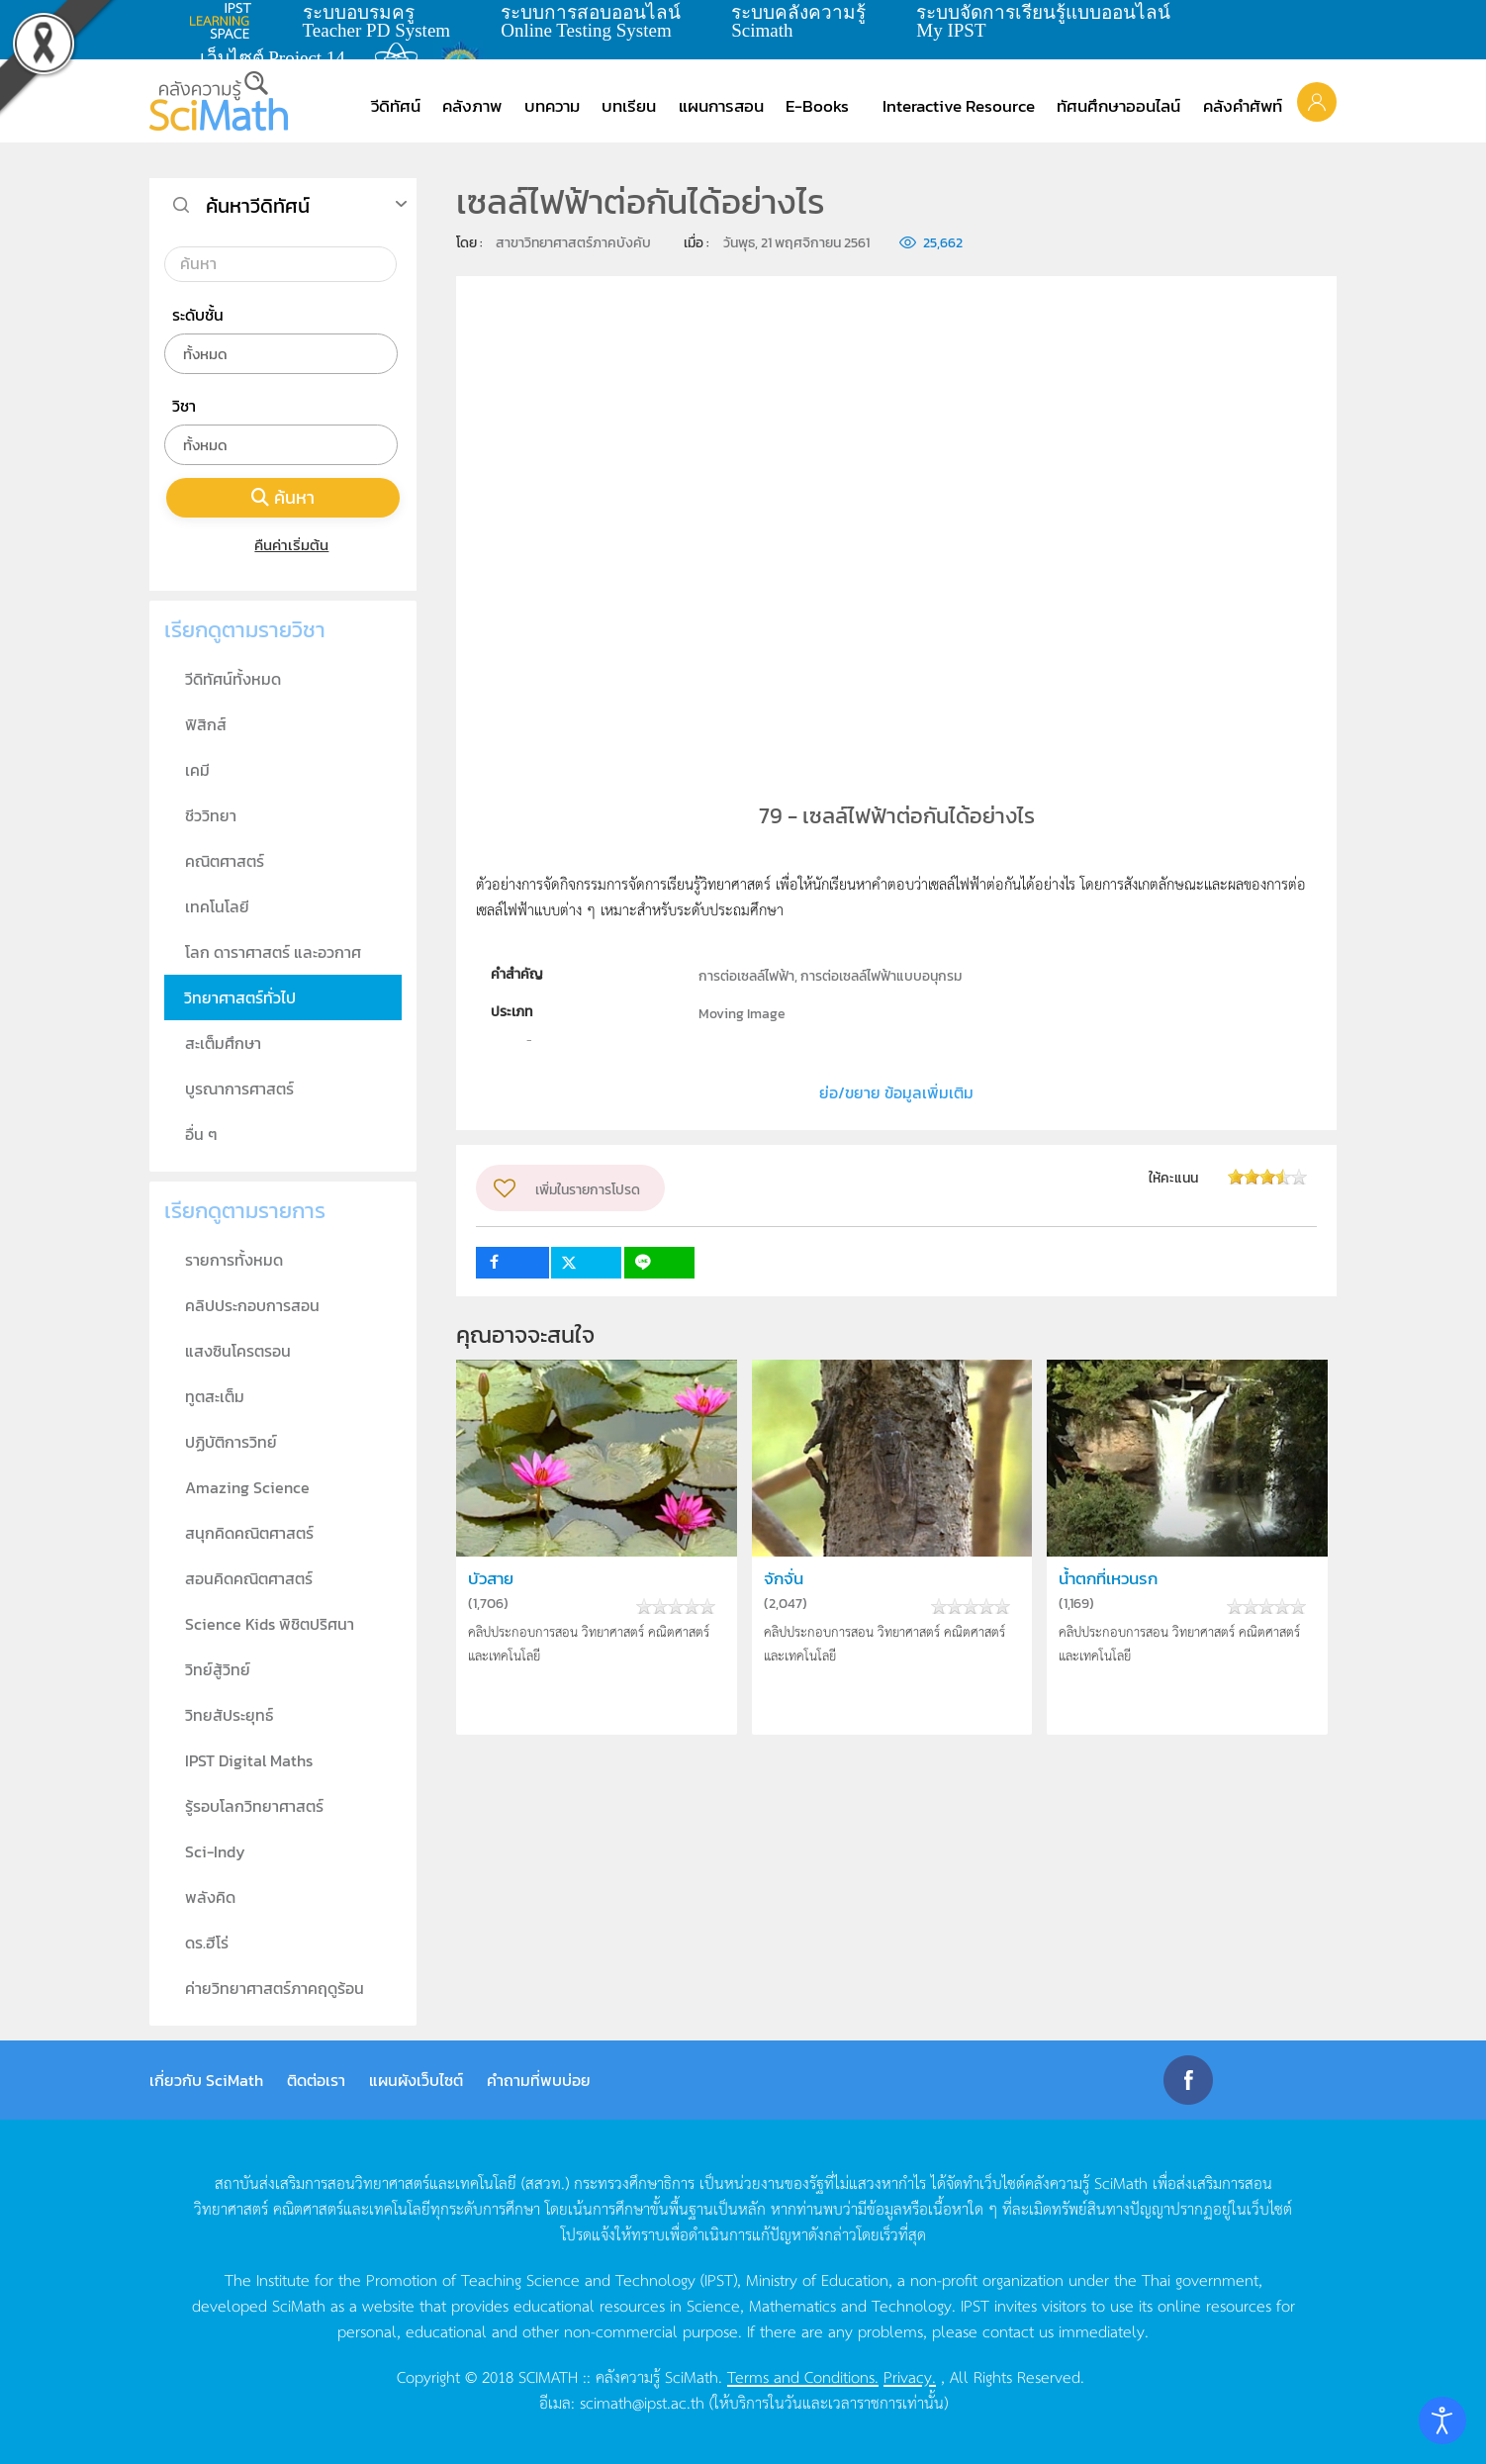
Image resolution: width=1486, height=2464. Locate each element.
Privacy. (909, 2376)
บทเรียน (629, 106)
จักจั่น (783, 1578)
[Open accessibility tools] (1442, 2420)
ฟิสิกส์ (206, 724)
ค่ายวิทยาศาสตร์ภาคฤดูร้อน (274, 1988)
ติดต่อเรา (316, 2080)
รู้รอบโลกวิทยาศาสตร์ (254, 1806)
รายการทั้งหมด (234, 1260)
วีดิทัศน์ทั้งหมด (233, 679)
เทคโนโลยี (217, 906)
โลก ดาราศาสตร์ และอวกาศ (273, 952)
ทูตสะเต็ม (214, 1396)
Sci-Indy (215, 1851)
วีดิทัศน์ (395, 106)
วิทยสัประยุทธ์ (229, 1715)
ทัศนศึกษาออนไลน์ (1118, 106)
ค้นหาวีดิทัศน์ (258, 206)
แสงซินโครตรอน (238, 1351)
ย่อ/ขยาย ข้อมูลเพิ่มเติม (896, 1092)
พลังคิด (210, 1897)
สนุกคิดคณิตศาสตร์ (249, 1533)
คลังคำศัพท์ (1242, 106)
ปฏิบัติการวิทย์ (231, 1442)
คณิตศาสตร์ (224, 861)
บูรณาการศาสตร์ (239, 1088)
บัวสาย (490, 1578)
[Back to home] (218, 101)
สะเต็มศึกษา (223, 1043)
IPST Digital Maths (249, 1760)
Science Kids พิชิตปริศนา (269, 1624)
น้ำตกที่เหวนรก (1108, 1578)
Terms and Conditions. (803, 2376)
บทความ (552, 106)
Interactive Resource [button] (958, 106)
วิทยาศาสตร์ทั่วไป (240, 997)
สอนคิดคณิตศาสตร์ (249, 1578)
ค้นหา (283, 497)
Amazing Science (247, 1487)
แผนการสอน (721, 106)
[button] (1317, 101)
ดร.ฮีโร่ (207, 1942)
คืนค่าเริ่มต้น (283, 544)
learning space (225, 21)
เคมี (197, 770)
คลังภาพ (472, 106)
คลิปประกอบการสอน (252, 1305)
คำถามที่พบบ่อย (539, 2080)
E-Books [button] (817, 106)
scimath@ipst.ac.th (642, 2402)
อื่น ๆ (201, 1134)
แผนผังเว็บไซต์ (416, 2080)
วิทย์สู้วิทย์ (217, 1669)
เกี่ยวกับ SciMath (206, 2080)
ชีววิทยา (210, 815)
